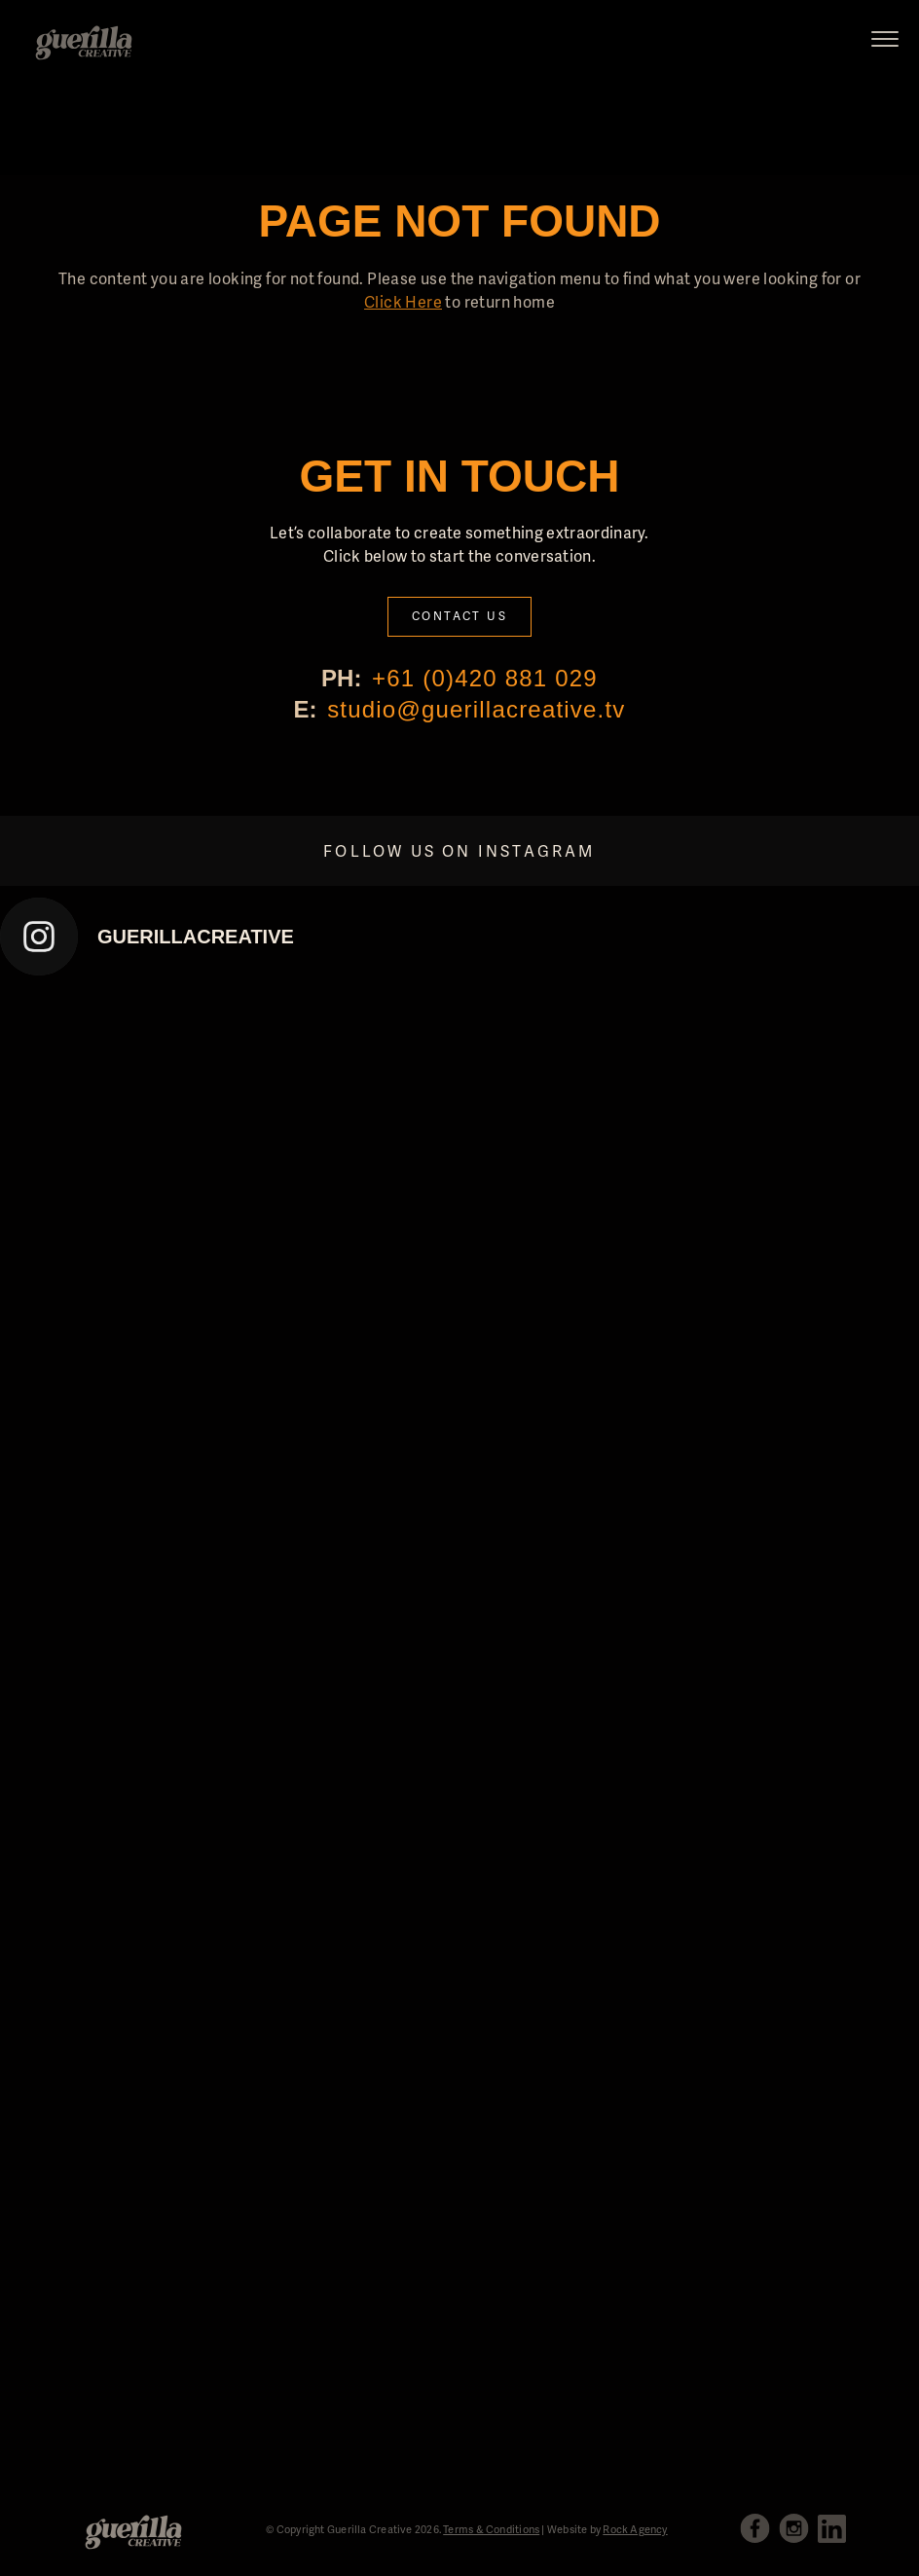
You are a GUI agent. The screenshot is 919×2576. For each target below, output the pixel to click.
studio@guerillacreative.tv (476, 709)
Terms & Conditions (491, 2528)
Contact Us (459, 615)
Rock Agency (635, 2528)
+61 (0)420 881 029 (485, 678)
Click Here (403, 301)
